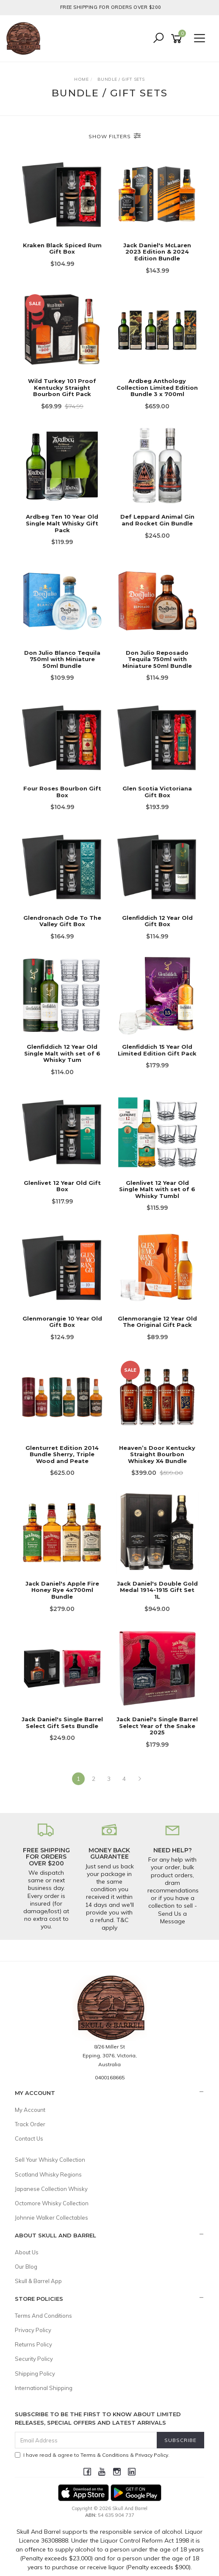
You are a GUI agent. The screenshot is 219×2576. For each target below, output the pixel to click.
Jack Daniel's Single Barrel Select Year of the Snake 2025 (157, 1726)
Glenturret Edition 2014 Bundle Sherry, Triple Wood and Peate (62, 1454)
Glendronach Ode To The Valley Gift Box (62, 921)
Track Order (30, 2124)
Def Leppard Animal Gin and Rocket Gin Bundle (157, 520)
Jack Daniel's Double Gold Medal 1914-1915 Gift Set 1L (157, 1590)
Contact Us (29, 2138)
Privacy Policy (33, 2330)
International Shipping (43, 2388)
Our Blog (26, 2266)
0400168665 (110, 2077)
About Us (27, 2252)
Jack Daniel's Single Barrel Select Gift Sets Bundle (62, 1722)
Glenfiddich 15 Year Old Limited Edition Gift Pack (157, 1050)
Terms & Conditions (104, 2455)
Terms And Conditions (43, 2315)
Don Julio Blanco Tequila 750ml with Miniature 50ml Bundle (62, 659)
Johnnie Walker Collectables (51, 2217)
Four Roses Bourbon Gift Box (62, 792)
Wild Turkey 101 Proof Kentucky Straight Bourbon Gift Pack (62, 387)
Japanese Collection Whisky (51, 2188)
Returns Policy (33, 2344)
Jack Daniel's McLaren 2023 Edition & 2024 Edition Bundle (157, 252)
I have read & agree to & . (92, 2455)
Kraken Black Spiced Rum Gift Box (62, 248)
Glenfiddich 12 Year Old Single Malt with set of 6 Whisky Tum (62, 1053)
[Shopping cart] (177, 38)
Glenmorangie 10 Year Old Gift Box (62, 1322)
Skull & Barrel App (38, 2281)
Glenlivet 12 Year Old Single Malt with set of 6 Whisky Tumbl (157, 1189)
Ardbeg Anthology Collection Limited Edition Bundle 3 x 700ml (157, 387)
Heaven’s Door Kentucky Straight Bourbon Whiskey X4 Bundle (157, 1454)
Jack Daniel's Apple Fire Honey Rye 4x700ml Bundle (62, 1590)
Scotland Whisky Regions (48, 2174)
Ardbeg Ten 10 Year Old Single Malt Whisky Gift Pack (62, 523)
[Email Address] (86, 2440)
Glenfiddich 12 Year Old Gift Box (157, 921)
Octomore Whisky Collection (52, 2203)
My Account (30, 2109)
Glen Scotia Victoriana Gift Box (157, 792)
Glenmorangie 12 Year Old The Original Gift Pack (157, 1322)
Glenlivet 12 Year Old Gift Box (62, 1186)
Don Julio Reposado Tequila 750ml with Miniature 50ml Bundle (157, 659)
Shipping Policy (35, 2373)
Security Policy (34, 2358)
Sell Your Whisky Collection (50, 2159)
